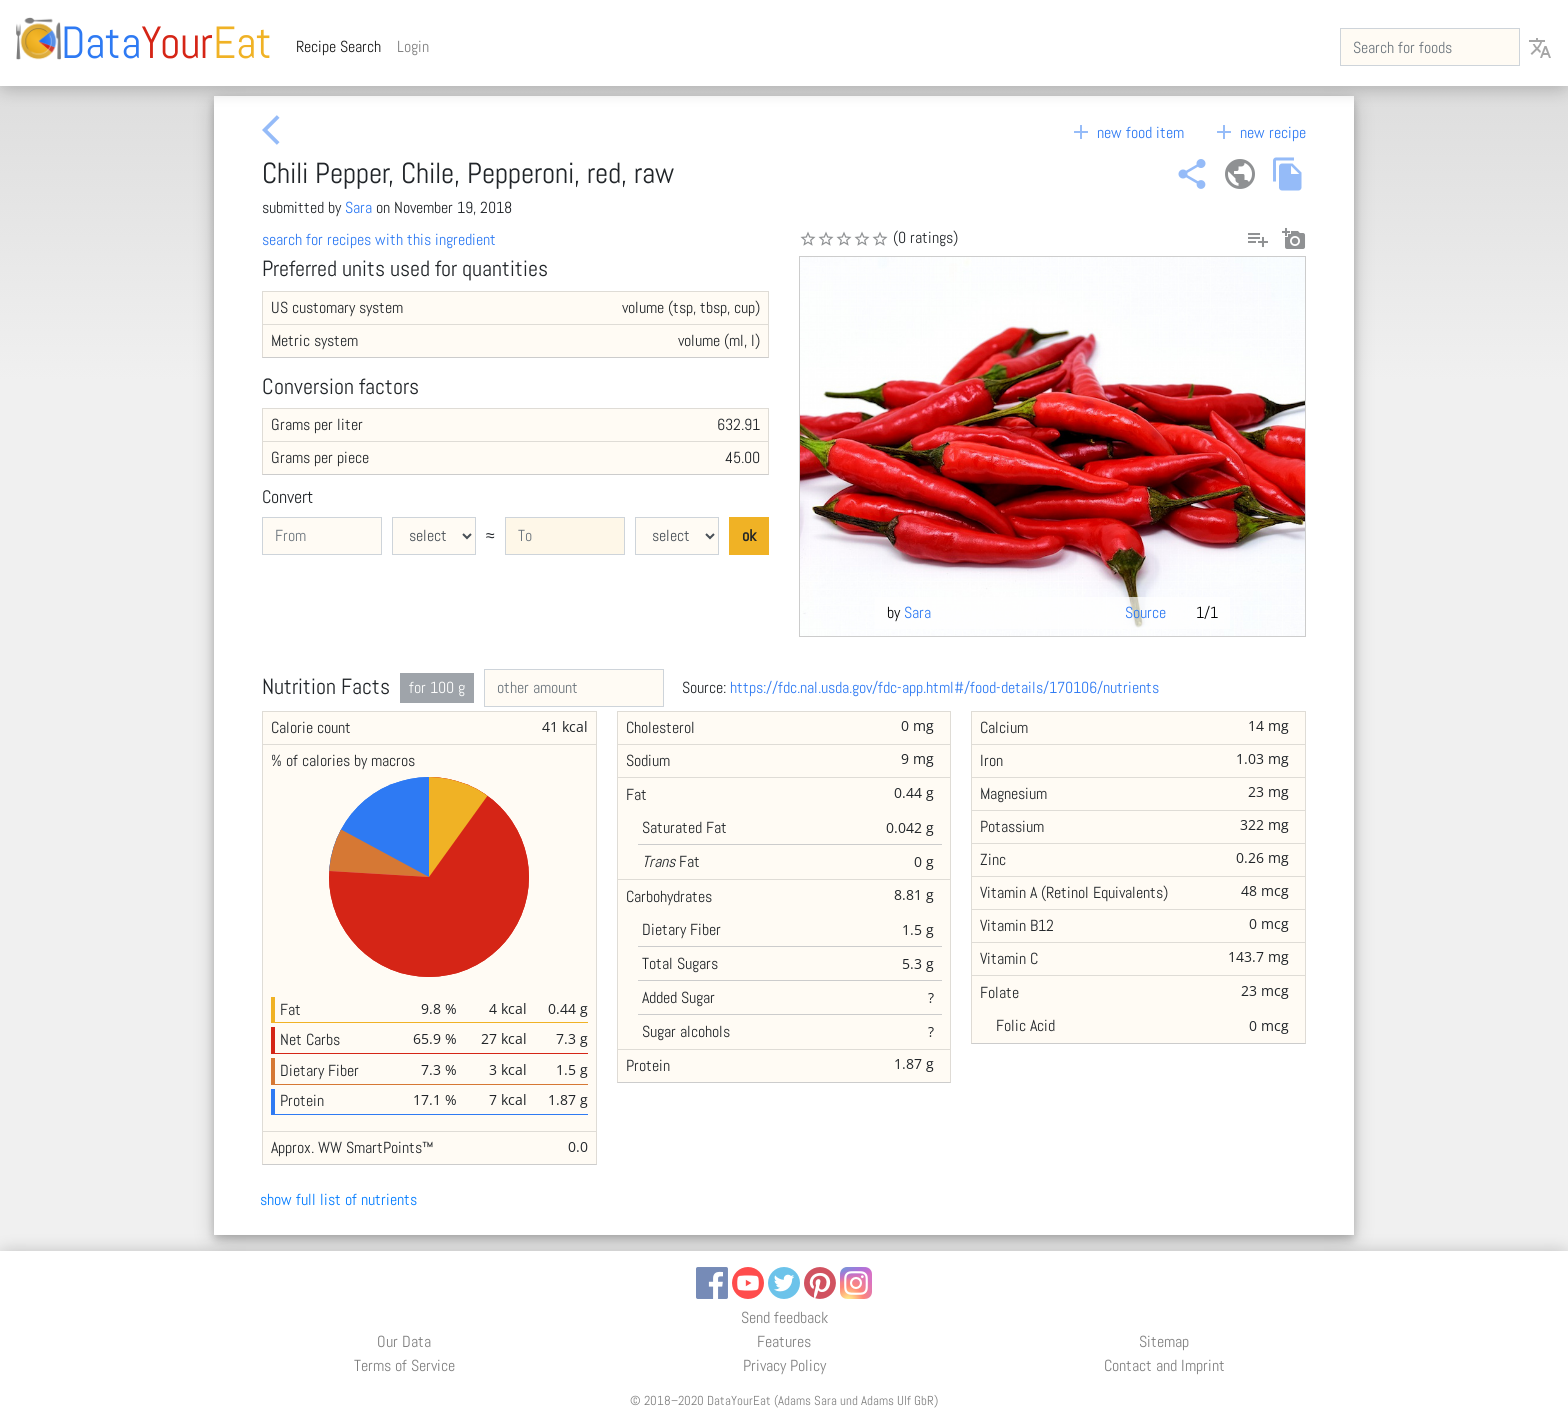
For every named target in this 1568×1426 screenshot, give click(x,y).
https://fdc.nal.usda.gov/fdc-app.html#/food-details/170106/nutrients (944, 687)
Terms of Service (404, 1365)
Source (1145, 612)
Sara (358, 207)
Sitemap (1164, 1341)
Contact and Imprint (1164, 1365)
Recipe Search (342, 45)
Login (413, 46)
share (1192, 174)
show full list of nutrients (338, 1199)
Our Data (404, 1341)
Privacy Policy (784, 1365)
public (1240, 174)
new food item (1126, 132)
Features (784, 1341)
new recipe (1259, 132)
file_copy (1288, 174)
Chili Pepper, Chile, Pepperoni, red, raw (468, 173)
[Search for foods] (1430, 47)
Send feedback (784, 1317)
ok (749, 535)
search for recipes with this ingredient (379, 239)
